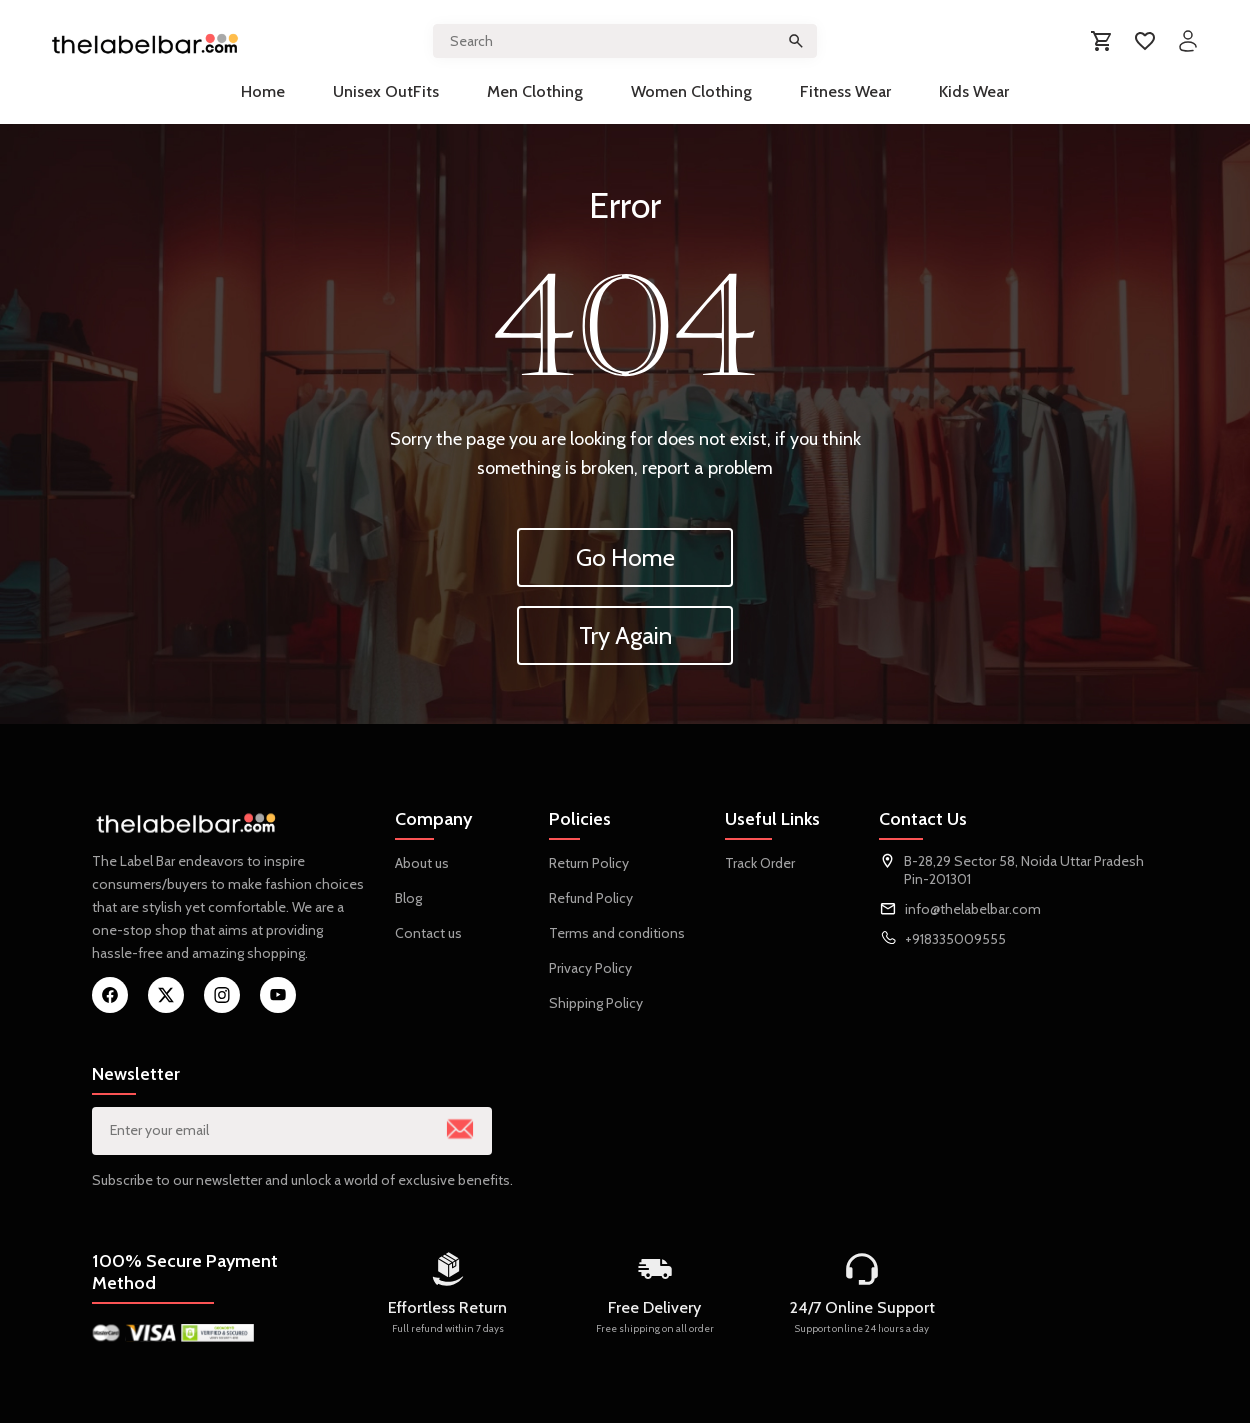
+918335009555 (955, 939)
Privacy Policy (590, 968)
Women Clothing (691, 91)
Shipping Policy (596, 1003)
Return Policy (589, 863)
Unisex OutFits (386, 91)
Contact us (428, 933)
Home (263, 91)
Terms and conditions (617, 933)
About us (422, 863)
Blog (408, 898)
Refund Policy (591, 898)
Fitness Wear (845, 91)
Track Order (760, 863)
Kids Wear (974, 91)
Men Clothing (535, 91)
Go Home (625, 557)
